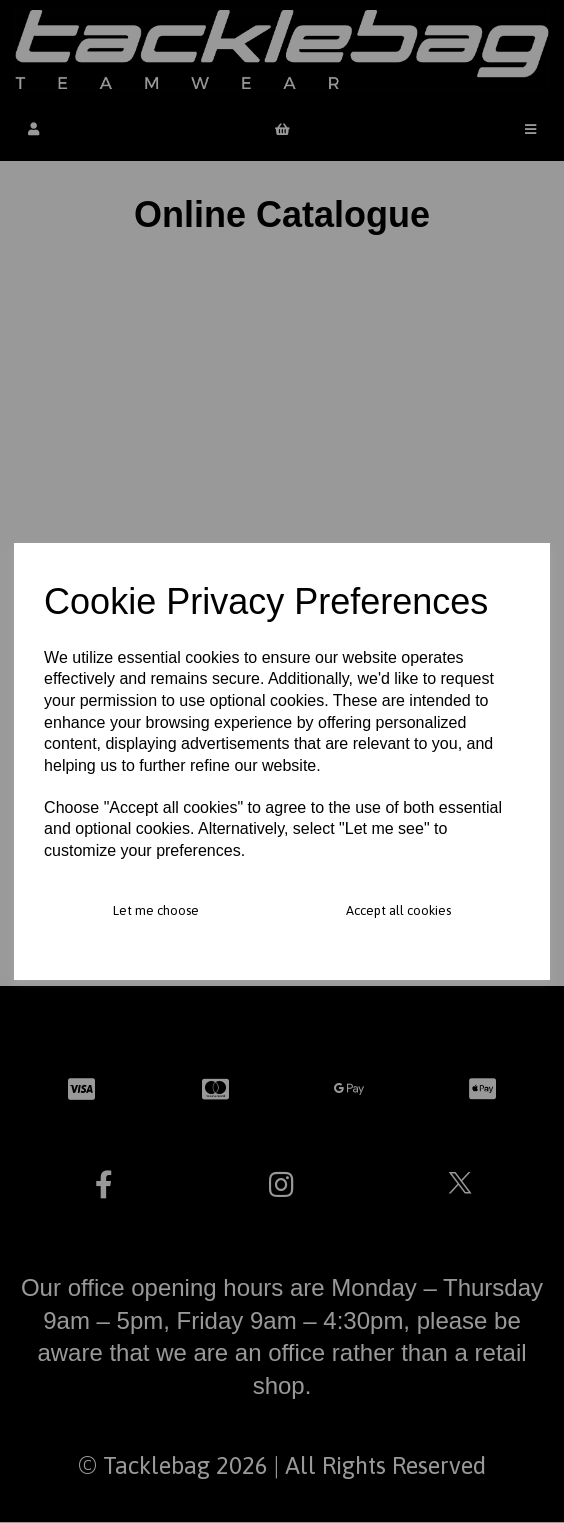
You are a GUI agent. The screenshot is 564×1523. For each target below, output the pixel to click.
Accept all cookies (398, 910)
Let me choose (156, 910)
